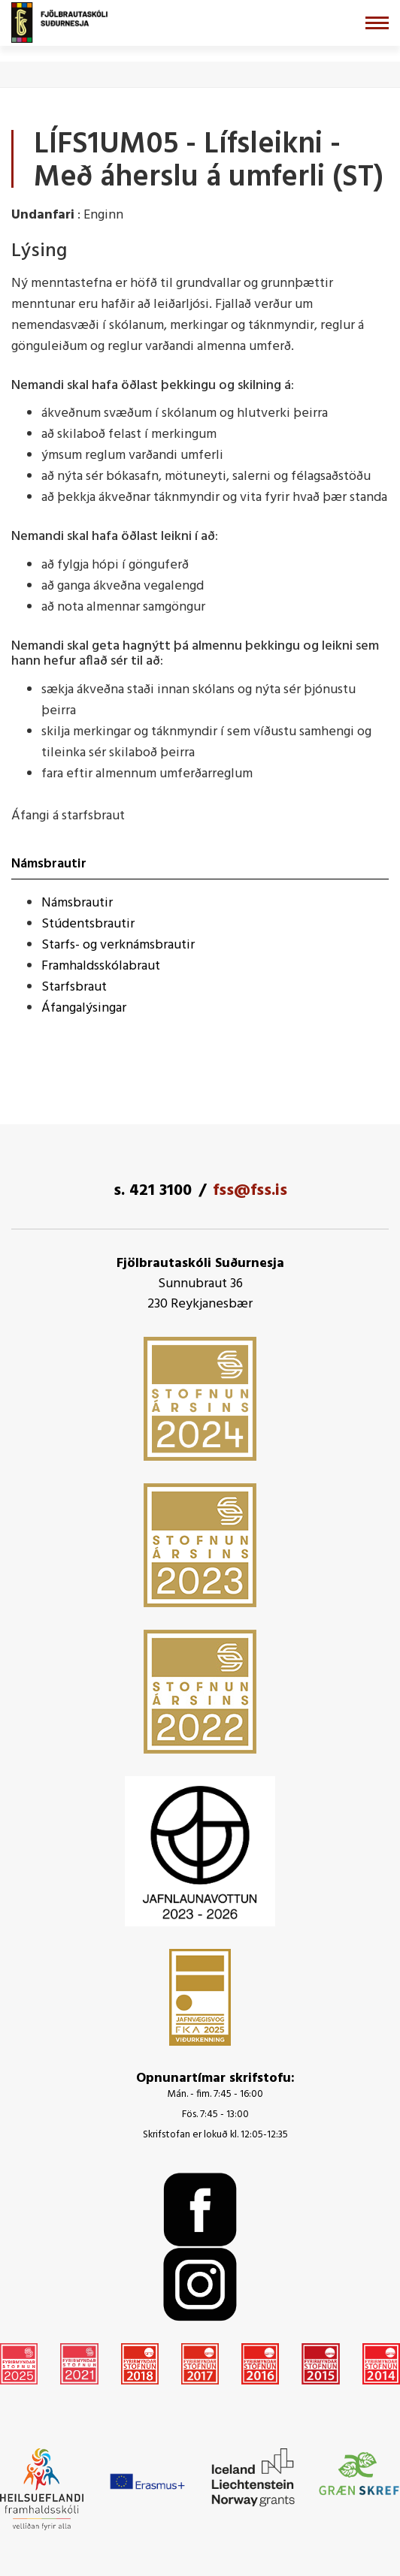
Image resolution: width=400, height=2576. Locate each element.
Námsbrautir (77, 903)
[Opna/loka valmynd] (377, 23)
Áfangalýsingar (83, 1008)
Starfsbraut (74, 987)
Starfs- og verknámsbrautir (118, 945)
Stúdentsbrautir (88, 924)
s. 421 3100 (153, 1191)
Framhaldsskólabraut (100, 966)
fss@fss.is (250, 1191)
